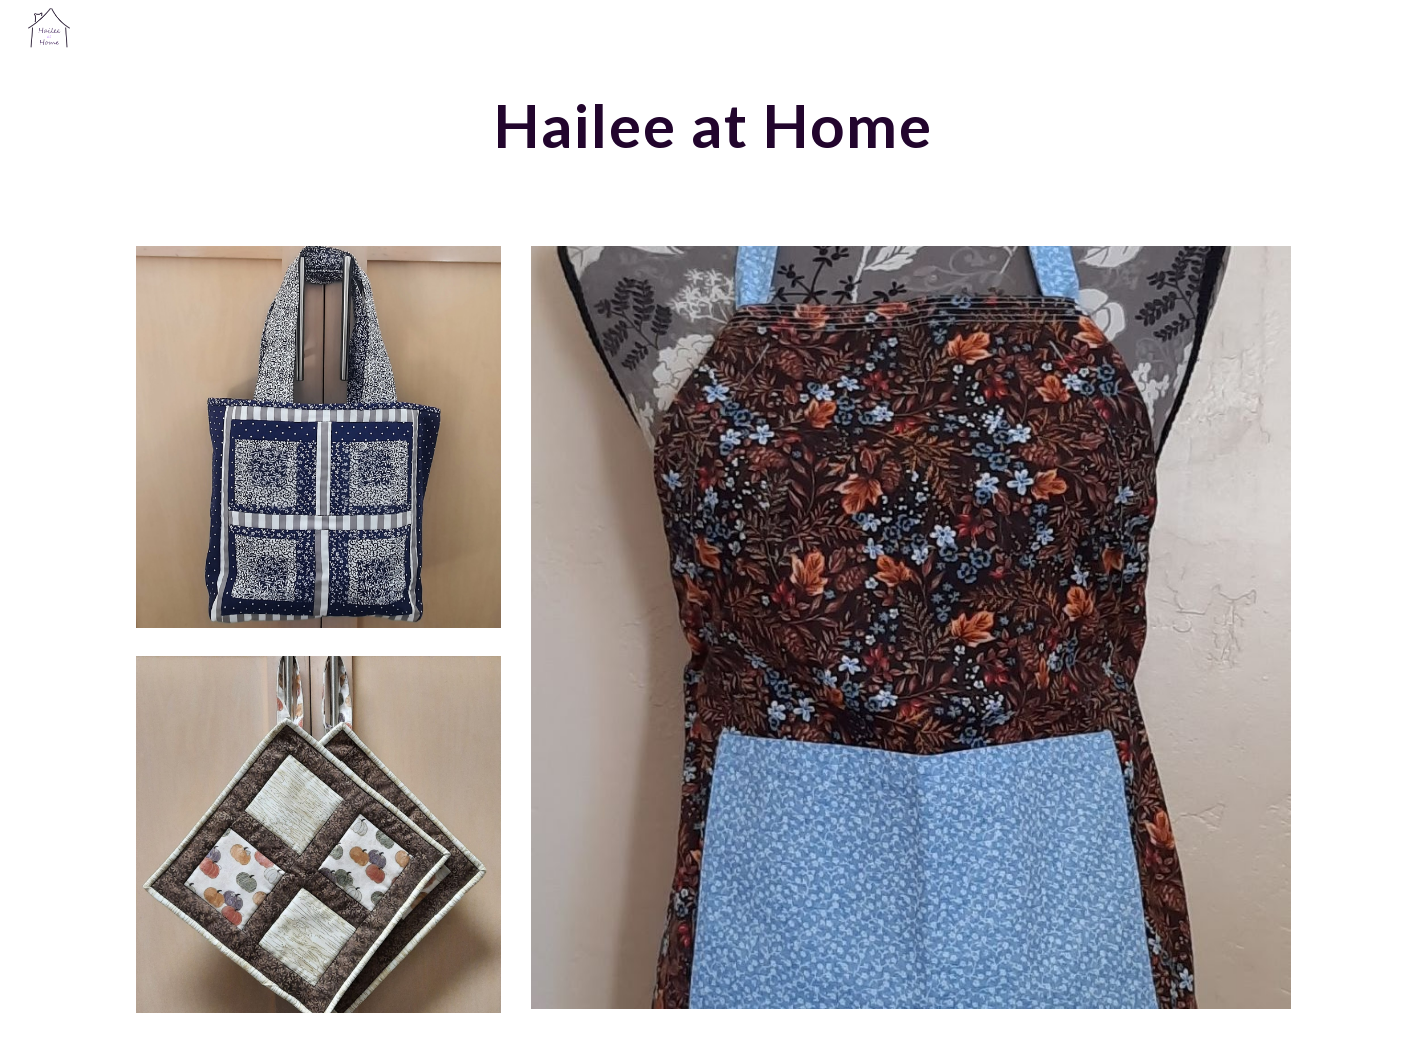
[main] (714, 125)
